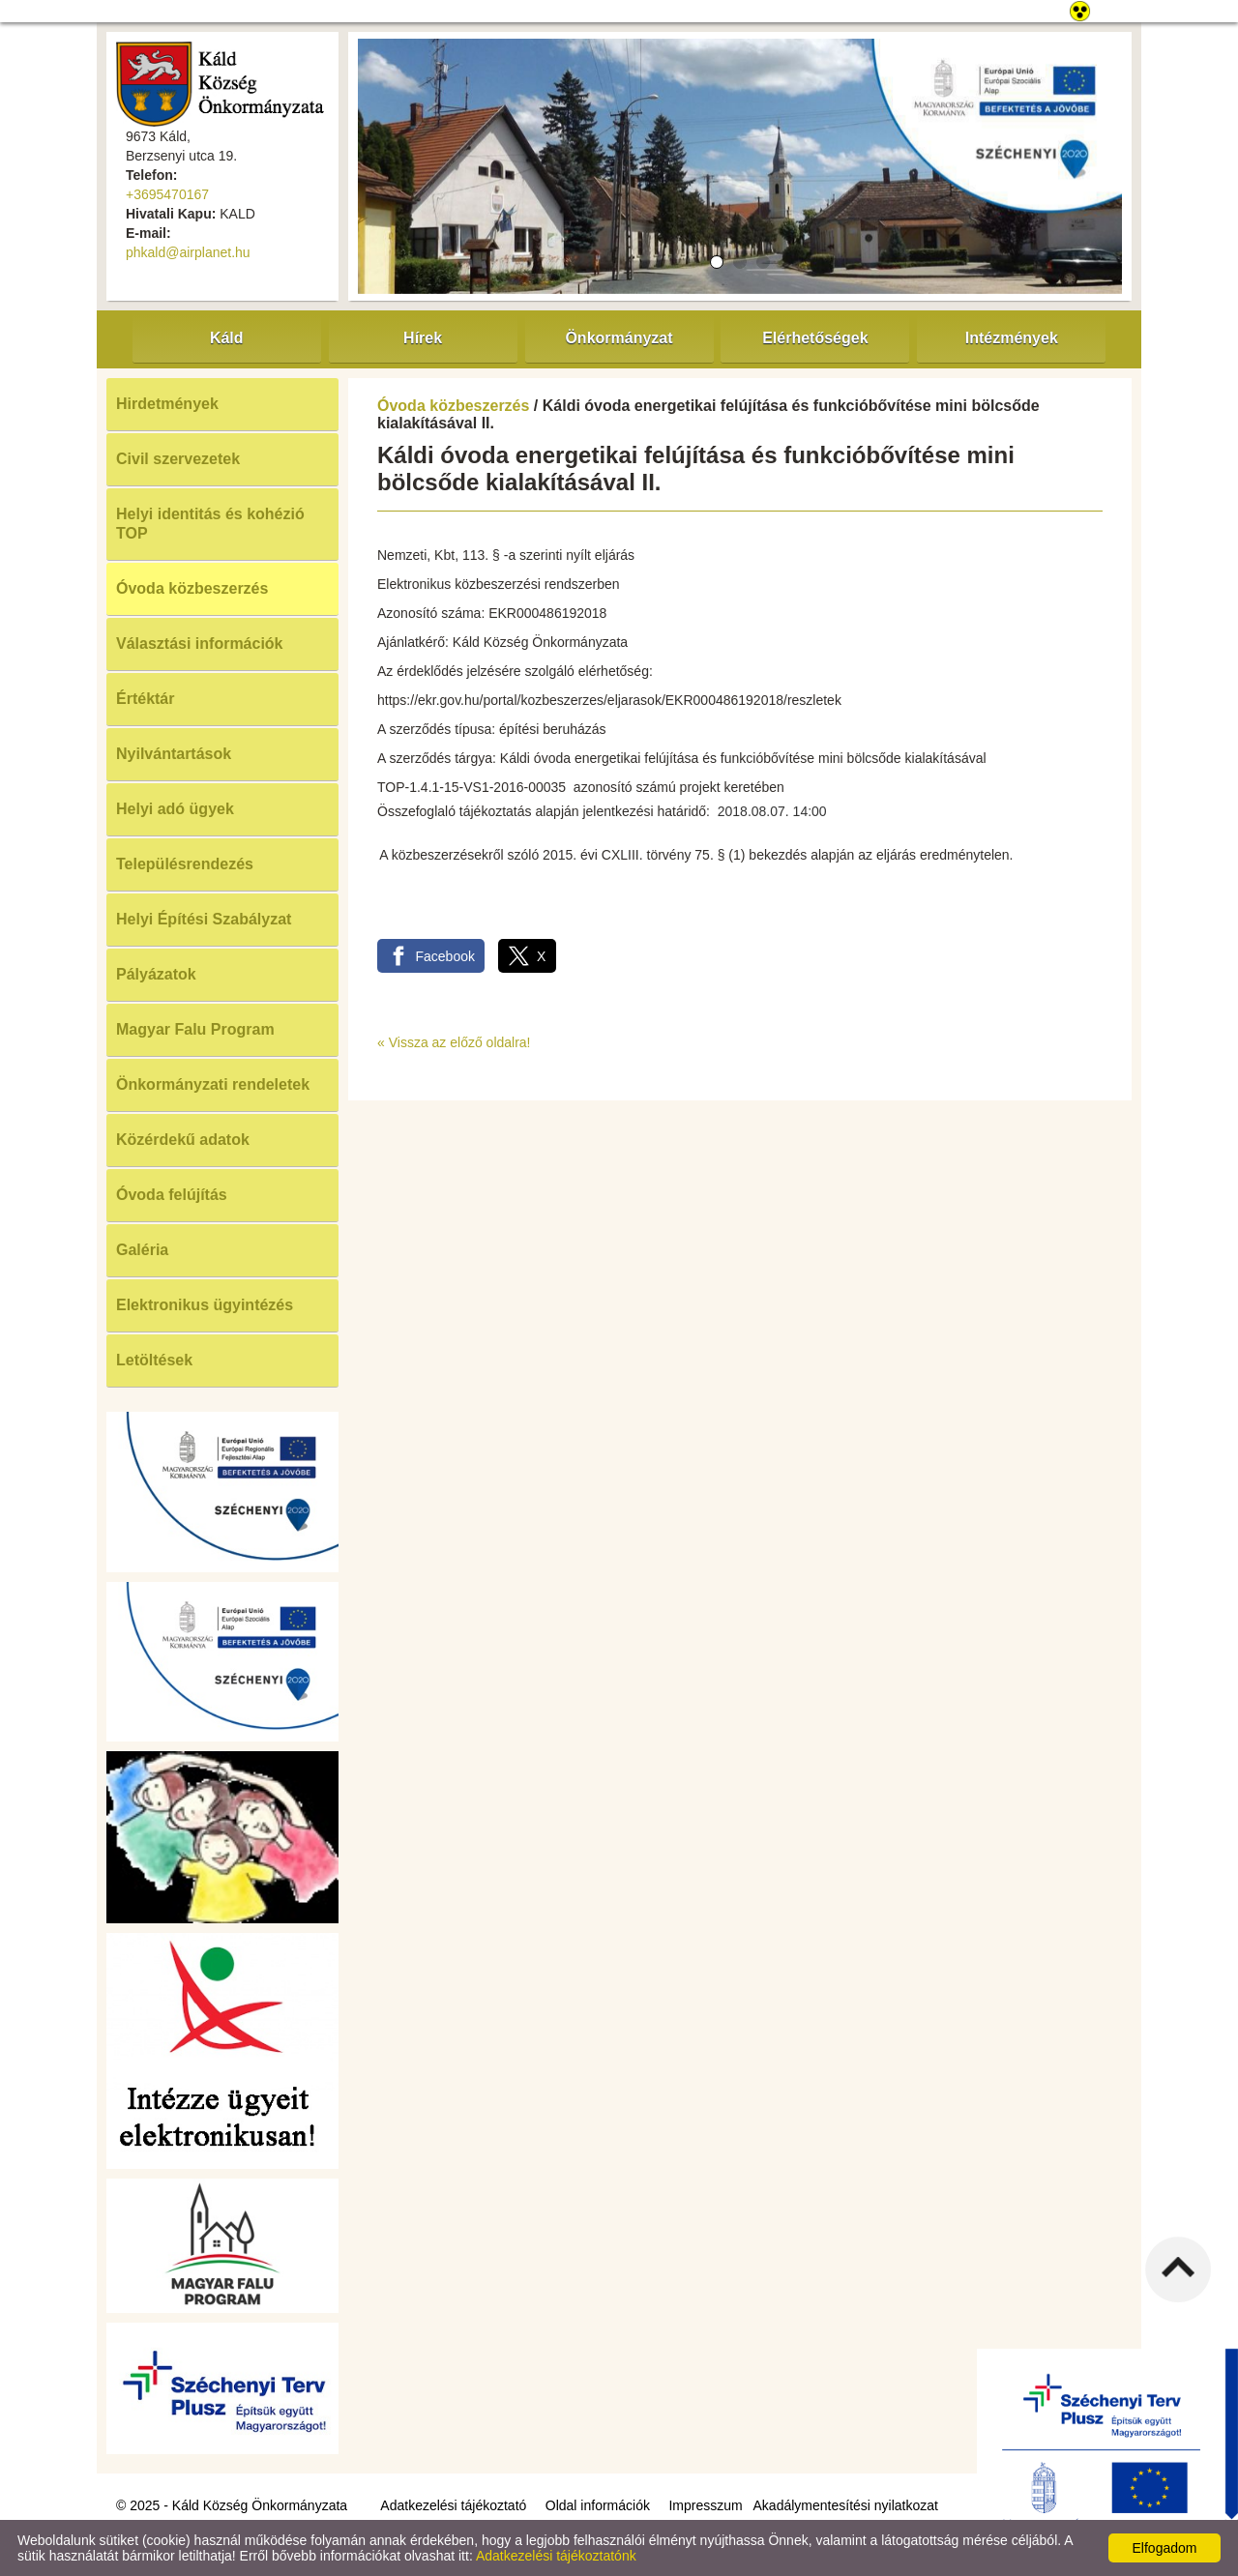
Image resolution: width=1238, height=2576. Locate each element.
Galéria (142, 1250)
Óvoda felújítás (171, 1194)
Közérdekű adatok (183, 1139)
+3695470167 (167, 194)
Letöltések (154, 1360)
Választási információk (199, 643)
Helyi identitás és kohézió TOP (210, 524)
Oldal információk (597, 2505)
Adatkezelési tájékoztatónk (556, 2555)
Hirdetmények (167, 403)
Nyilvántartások (173, 754)
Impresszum (705, 2505)
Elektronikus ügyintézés (204, 1305)
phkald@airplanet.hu (188, 252)
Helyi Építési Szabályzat (203, 919)
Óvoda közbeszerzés (192, 588)
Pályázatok (156, 974)
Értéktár (145, 698)
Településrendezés (184, 864)
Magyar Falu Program (195, 1029)
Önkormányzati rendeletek (213, 1084)
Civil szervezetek (178, 459)
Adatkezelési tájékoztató (453, 2505)
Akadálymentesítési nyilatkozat (845, 2505)
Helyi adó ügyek (175, 809)
